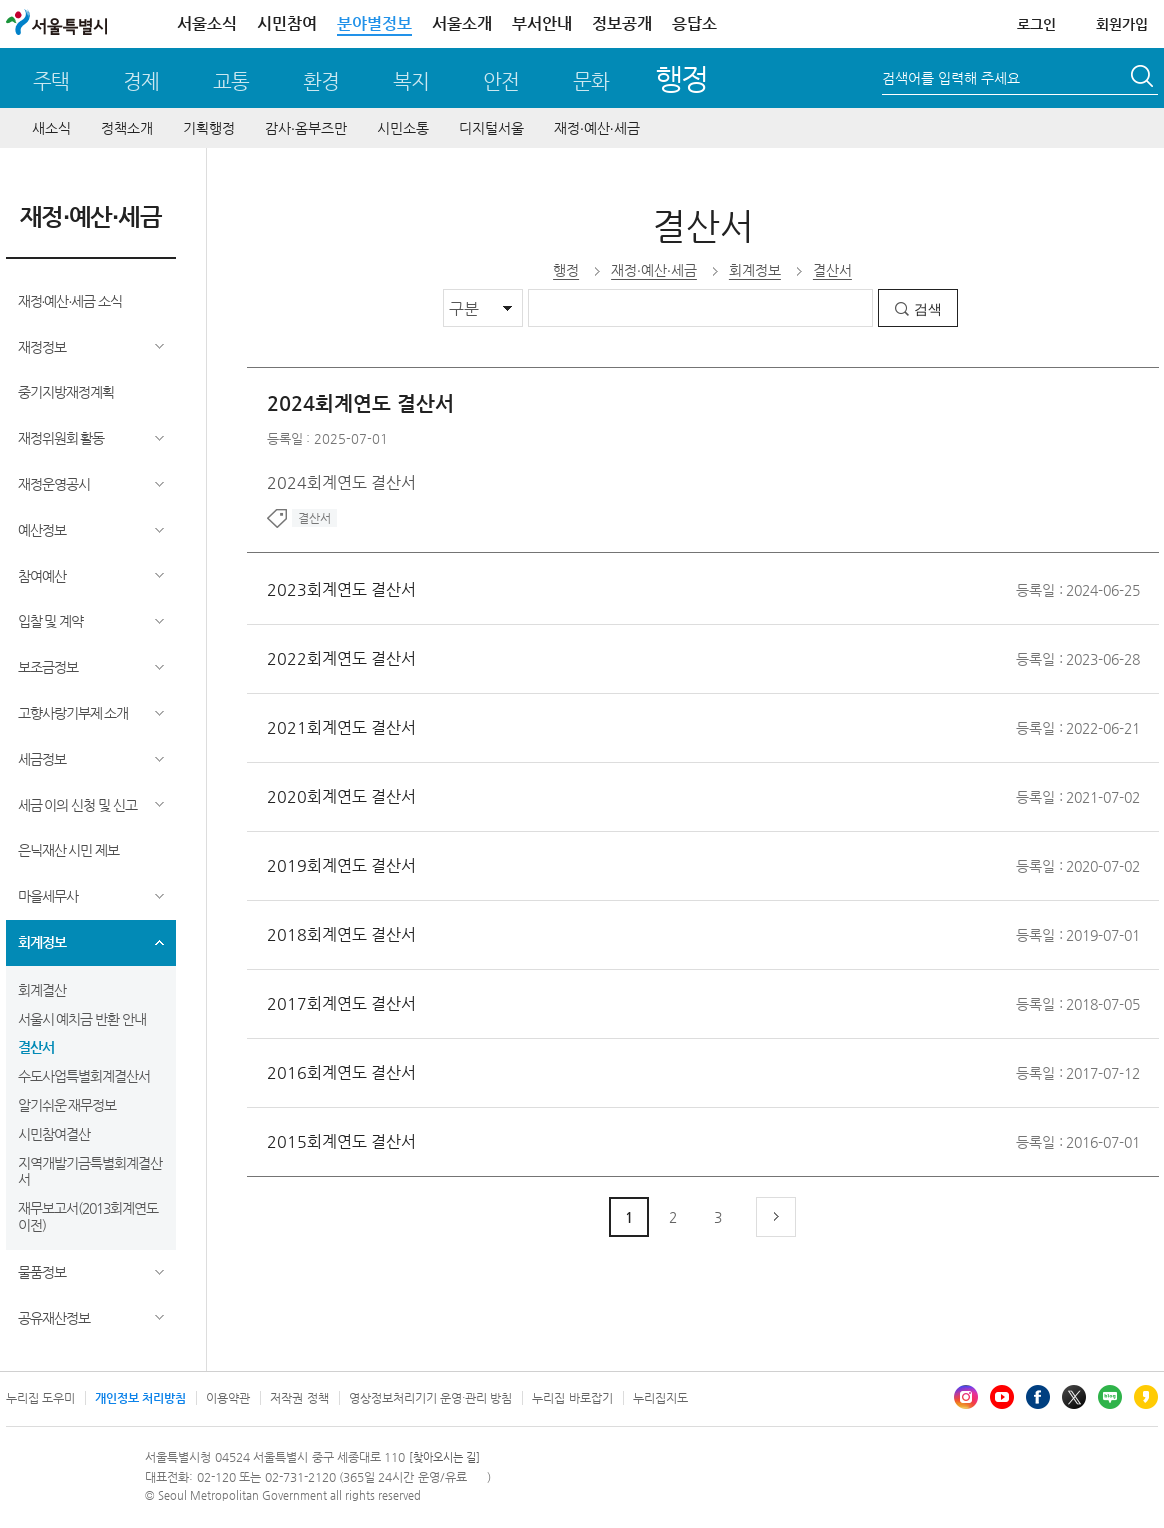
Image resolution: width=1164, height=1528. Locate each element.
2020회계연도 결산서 (341, 796)
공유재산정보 (54, 1318)
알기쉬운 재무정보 (67, 1105)
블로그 (1110, 1397)
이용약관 (228, 1398)
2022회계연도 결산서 (341, 658)
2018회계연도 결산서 (341, 934)
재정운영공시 (54, 484)
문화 (591, 81)
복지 (411, 81)
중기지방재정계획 (66, 392)
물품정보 (42, 1272)
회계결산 (42, 990)
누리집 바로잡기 (572, 1398)
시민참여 (287, 23)
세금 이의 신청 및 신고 (78, 805)
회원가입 (1122, 24)
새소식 (51, 128)
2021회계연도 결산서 (341, 727)
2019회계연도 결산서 (341, 865)
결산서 (36, 1047)
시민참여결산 (54, 1134)
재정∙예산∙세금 (597, 128)
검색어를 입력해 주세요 (951, 78)
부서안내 (542, 23)
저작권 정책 (299, 1398)
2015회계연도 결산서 (341, 1141)
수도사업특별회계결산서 (84, 1076)
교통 (231, 81)
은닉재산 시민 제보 (69, 850)
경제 (141, 81)
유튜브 (1002, 1397)
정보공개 (622, 23)
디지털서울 (491, 128)
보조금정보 (48, 667)
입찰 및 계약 (51, 621)
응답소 (694, 23)
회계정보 (42, 942)
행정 (681, 78)
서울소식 (207, 23)
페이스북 (1038, 1397)
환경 (321, 81)
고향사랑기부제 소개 (73, 713)
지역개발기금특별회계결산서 (90, 1171)
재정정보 (42, 347)
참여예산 (42, 576)
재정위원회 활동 (61, 438)
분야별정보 (374, 23)
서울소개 (462, 23)
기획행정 (209, 128)
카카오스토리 (1146, 1397)
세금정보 (42, 759)
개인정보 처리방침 (140, 1398)
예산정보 (42, 530)
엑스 (1074, 1397)
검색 (928, 309)
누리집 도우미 (40, 1398)
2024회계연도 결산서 (360, 403)
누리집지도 (660, 1398)
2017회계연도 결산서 (341, 1003)
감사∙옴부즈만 (306, 128)
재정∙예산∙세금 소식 (70, 301)
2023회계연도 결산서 (341, 589)
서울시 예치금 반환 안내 (82, 1019)
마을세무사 (48, 896)
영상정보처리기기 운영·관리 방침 (431, 1398)
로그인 (1036, 24)
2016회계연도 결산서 (341, 1072)
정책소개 (127, 128)
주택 (51, 81)
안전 (501, 81)
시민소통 (403, 128)
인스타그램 (966, 1397)
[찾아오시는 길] (444, 1457)
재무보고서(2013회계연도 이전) (88, 1216)
